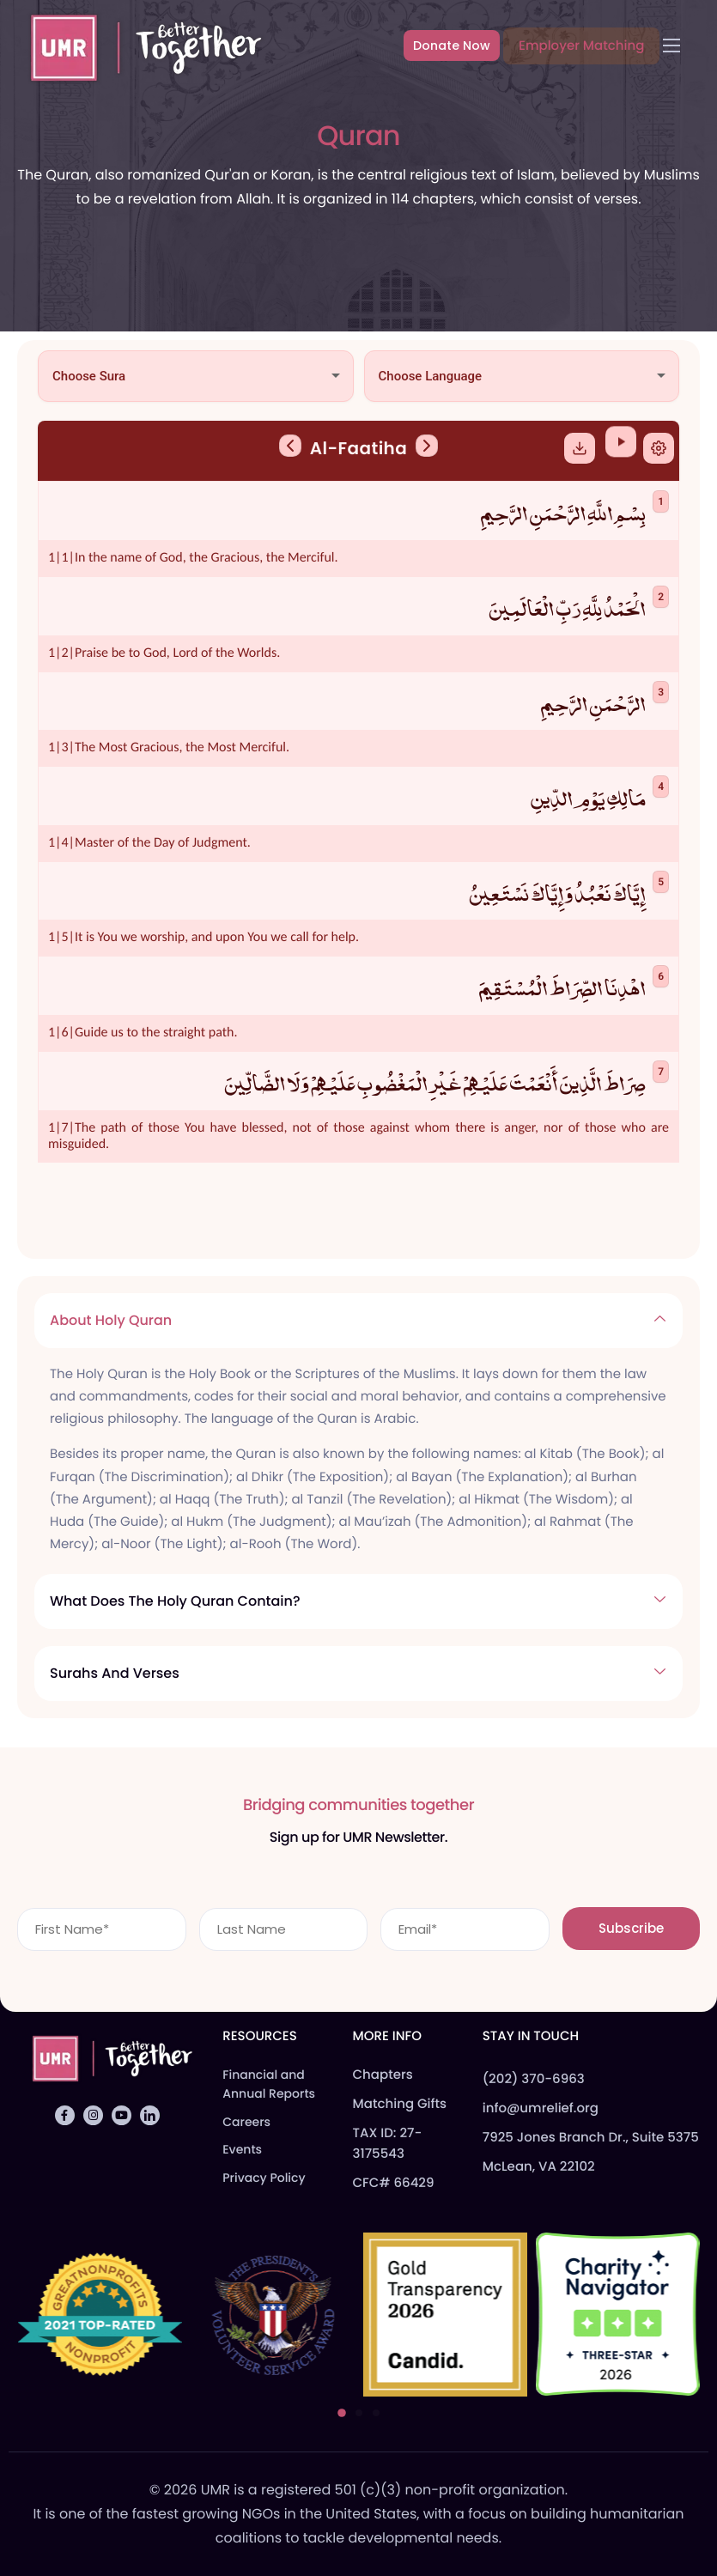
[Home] (138, 44)
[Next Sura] (427, 458)
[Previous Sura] (290, 458)
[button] (341, 2413)
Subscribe (631, 1924)
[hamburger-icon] (671, 45)
